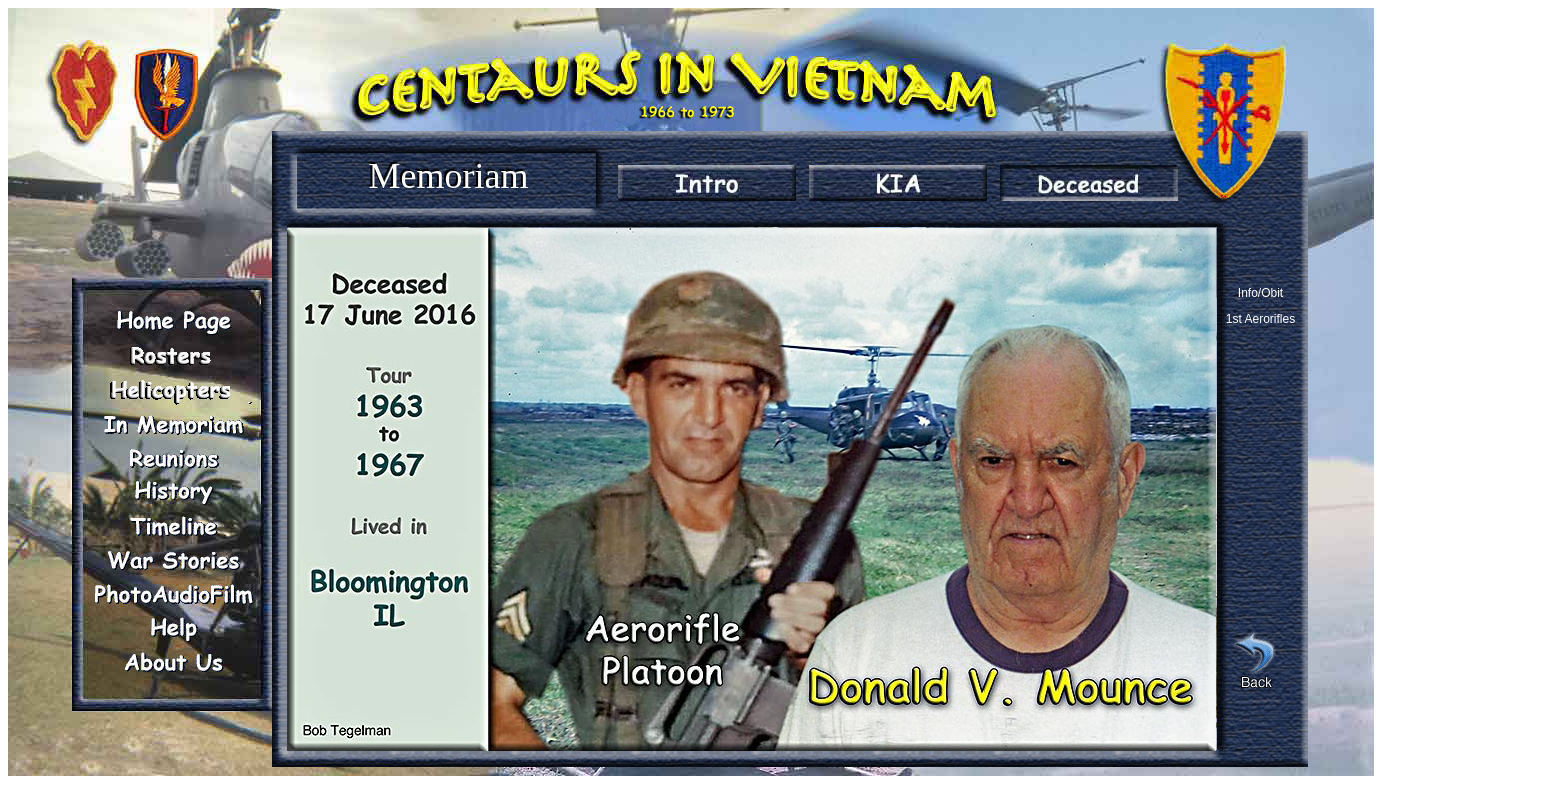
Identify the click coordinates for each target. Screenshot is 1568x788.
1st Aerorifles (1260, 319)
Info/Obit (1260, 293)
